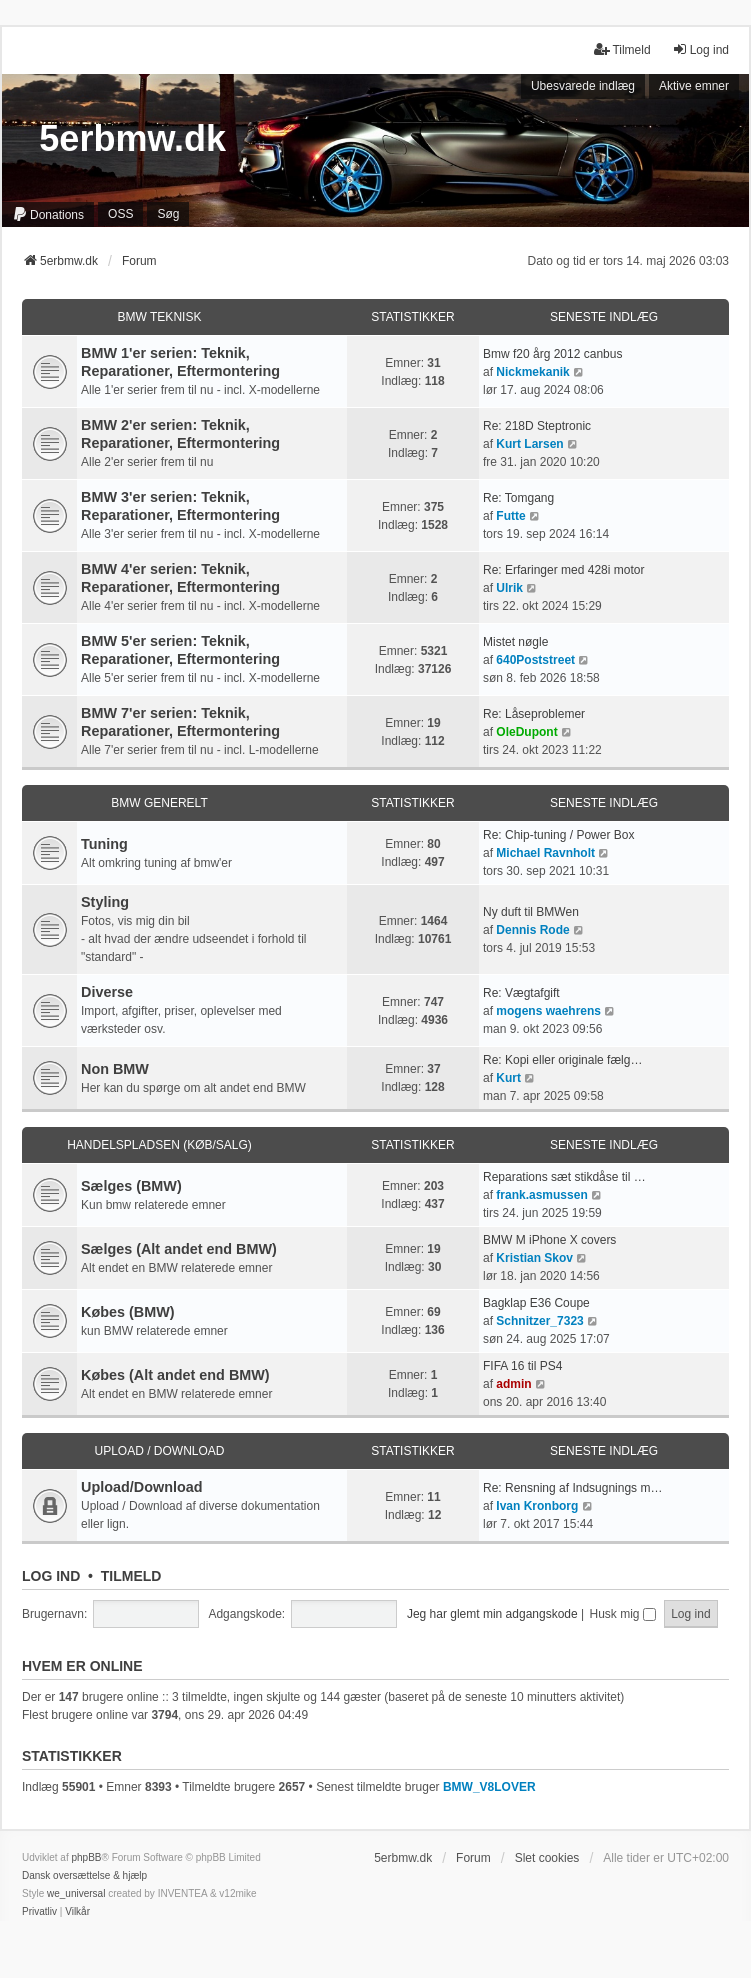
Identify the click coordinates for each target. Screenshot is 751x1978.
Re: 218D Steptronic (537, 426)
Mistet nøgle (515, 642)
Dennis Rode (532, 930)
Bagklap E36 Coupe (536, 1303)
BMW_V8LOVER (489, 1787)
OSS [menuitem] (120, 214)
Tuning (104, 844)
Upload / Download (159, 1451)
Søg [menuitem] (168, 214)
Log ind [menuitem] (700, 49)
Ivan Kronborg (537, 1506)
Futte (510, 516)
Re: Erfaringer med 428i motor (563, 570)
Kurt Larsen (529, 444)
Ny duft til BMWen (531, 912)
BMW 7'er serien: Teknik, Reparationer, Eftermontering (180, 722)
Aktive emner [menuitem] (694, 86)
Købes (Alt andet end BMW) (175, 1375)
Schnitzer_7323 (539, 1321)
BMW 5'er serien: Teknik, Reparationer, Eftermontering (180, 650)
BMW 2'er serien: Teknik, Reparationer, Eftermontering (180, 434)
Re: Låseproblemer (534, 714)
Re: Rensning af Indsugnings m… (572, 1488)
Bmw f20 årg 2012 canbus (552, 354)
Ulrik (509, 588)
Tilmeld (131, 1576)
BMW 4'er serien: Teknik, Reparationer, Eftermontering (180, 578)
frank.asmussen (541, 1195)
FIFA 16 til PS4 (522, 1366)
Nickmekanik (532, 372)
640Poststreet (535, 660)
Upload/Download (142, 1487)
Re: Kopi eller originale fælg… (562, 1060)
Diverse (107, 992)
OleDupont (526, 732)
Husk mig (623, 1614)
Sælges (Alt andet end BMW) (179, 1249)
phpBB (86, 1857)
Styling (105, 902)
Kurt (508, 1078)
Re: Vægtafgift (521, 993)
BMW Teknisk (160, 317)
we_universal (76, 1893)
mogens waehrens (548, 1011)
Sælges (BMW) (131, 1186)
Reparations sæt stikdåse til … (564, 1177)
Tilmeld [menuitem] (622, 49)
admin (513, 1384)
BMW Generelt (159, 803)
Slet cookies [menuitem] (547, 1858)
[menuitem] (48, 215)
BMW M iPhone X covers (549, 1240)
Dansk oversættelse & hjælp (84, 1875)
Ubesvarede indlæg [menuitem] (583, 86)
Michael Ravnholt (545, 853)
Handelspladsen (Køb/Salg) (159, 1145)
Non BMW (115, 1069)
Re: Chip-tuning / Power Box (558, 835)
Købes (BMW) (128, 1312)
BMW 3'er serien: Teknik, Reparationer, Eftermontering (180, 506)
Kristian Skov (534, 1258)
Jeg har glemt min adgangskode (492, 1614)
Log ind (51, 1576)
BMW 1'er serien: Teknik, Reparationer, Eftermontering (180, 362)
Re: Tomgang (518, 498)
